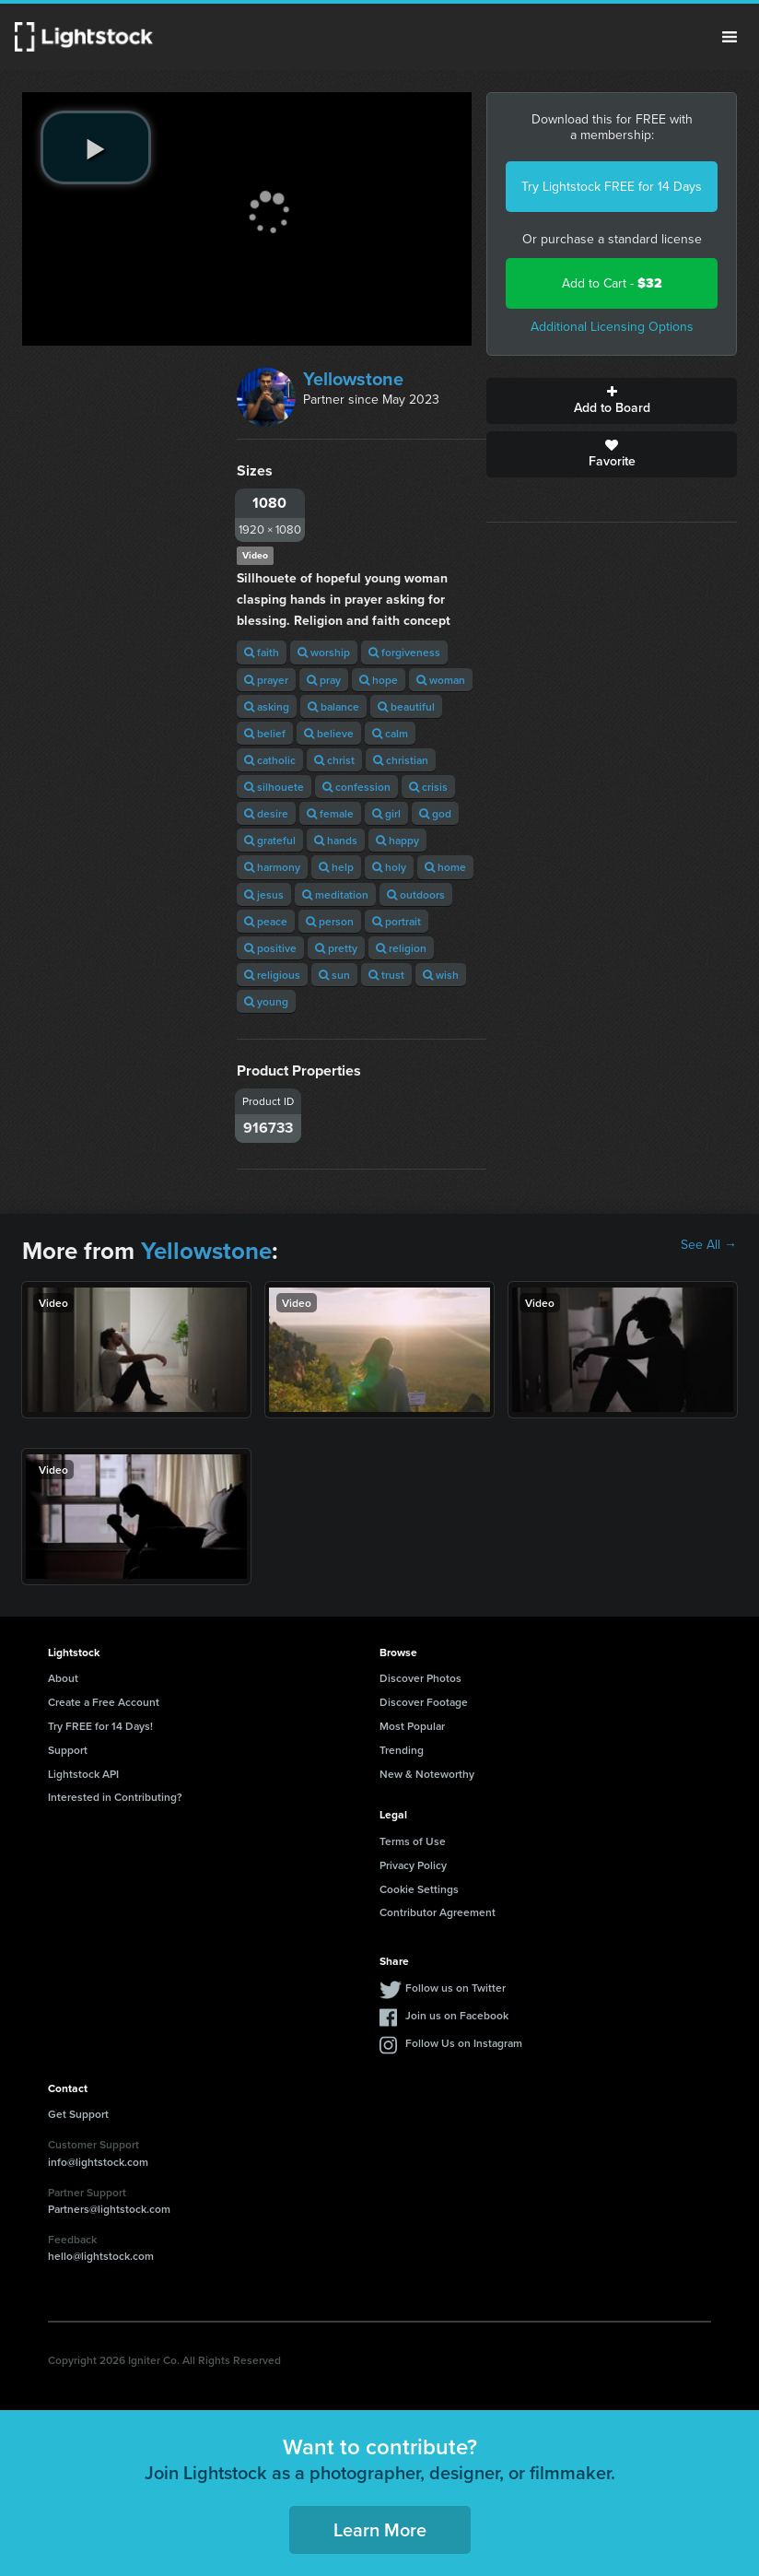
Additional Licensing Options (612, 326)
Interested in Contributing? (115, 1797)
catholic (270, 760)
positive (270, 948)
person (330, 921)
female (330, 813)
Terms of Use (413, 1841)
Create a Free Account (103, 1702)
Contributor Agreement (438, 1912)
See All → (709, 1245)
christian (400, 760)
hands (335, 840)
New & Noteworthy (427, 1774)
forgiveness (404, 652)
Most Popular (412, 1726)
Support (68, 1750)
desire (266, 813)
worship (324, 652)
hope (378, 680)
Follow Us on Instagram (463, 2043)
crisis (428, 786)
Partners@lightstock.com (109, 2209)
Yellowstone (353, 379)
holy (389, 867)
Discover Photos (420, 1678)
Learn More (379, 2529)
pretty (336, 948)
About (63, 1678)
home (445, 867)
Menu (729, 37)
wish (441, 974)
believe (329, 733)
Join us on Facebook (456, 2015)
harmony (272, 867)
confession (356, 786)
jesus (264, 894)
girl (386, 813)
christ (334, 760)
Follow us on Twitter (455, 1987)
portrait (396, 921)
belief (265, 733)
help (336, 867)
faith (261, 652)
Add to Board (611, 401)
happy (397, 840)
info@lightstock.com (98, 2162)
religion (401, 948)
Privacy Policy (413, 1865)
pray (324, 680)
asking (266, 706)
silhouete (274, 786)
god (435, 813)
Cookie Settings (419, 1889)
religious (272, 974)
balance (333, 706)
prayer (266, 680)
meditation (335, 894)
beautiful (406, 706)
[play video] (96, 147)
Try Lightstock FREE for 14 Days (611, 186)
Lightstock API (83, 1774)
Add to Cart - (612, 283)
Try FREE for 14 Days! (100, 1726)
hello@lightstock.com (101, 2256)
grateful (270, 840)
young (266, 1001)
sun (334, 974)
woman (440, 680)
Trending (402, 1750)
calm (390, 733)
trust (386, 974)
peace (265, 921)
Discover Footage (424, 1702)
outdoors (416, 894)
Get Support (78, 2114)
